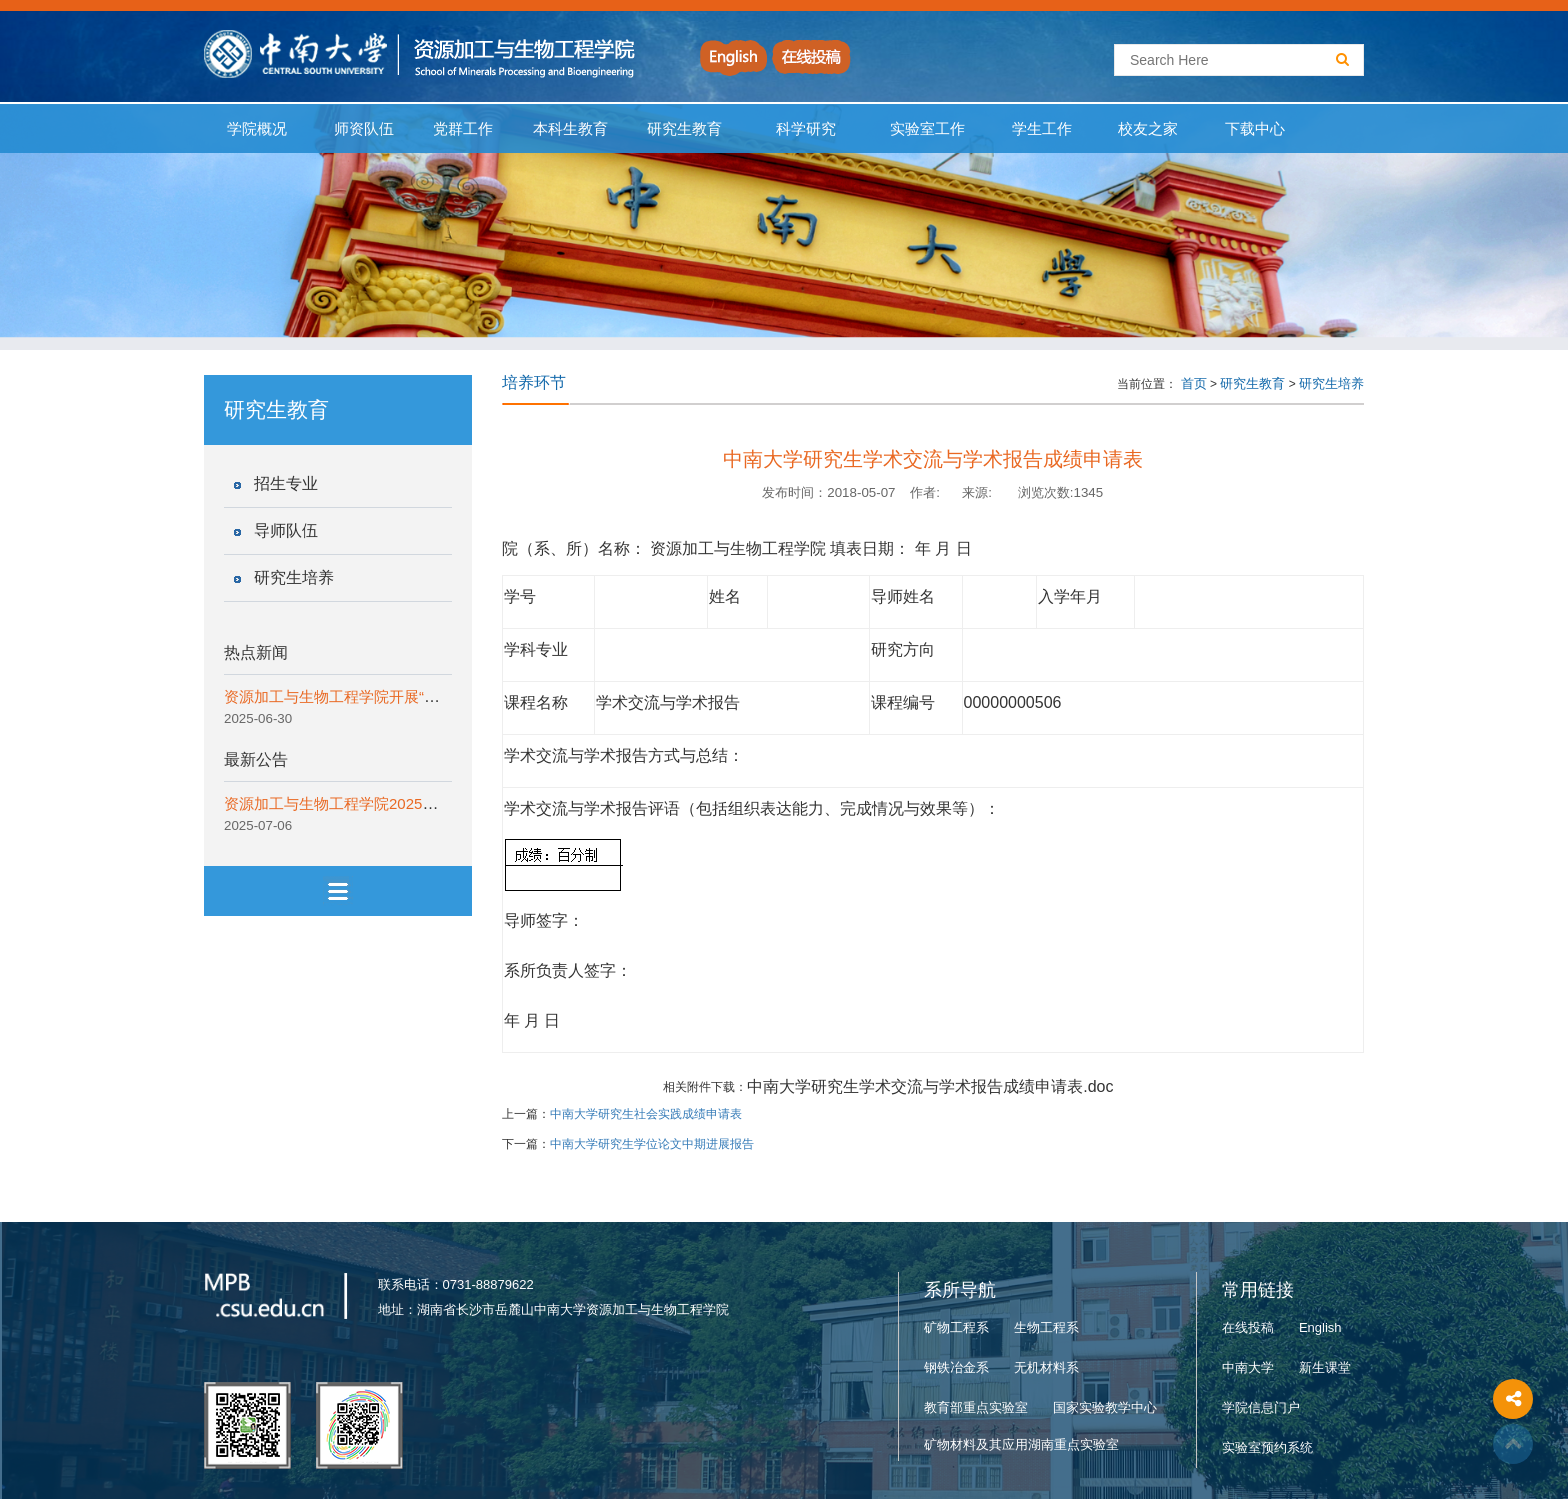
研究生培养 (294, 577)
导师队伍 (286, 530)
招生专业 (286, 483)
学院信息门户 (1261, 1407)
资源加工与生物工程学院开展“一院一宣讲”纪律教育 (394, 696)
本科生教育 (566, 129)
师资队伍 (364, 129)
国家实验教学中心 (1105, 1407)
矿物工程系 (956, 1327)
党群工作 (463, 129)
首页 (1194, 383)
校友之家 (1148, 129)
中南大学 (1248, 1367)
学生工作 (1041, 129)
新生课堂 (1325, 1367)
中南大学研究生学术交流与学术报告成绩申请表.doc (930, 1086)
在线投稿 (1248, 1327)
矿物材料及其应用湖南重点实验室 (1021, 1444)
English (1320, 1327)
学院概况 (257, 129)
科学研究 (805, 129)
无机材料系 (1046, 1367)
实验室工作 (928, 129)
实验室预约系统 (1267, 1447)
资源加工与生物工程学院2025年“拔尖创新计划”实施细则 (410, 803)
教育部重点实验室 (976, 1407)
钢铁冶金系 (956, 1367)
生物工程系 (1046, 1327)
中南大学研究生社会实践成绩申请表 (646, 1114)
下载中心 (1255, 129)
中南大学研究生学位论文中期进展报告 (652, 1144)
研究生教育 (685, 129)
